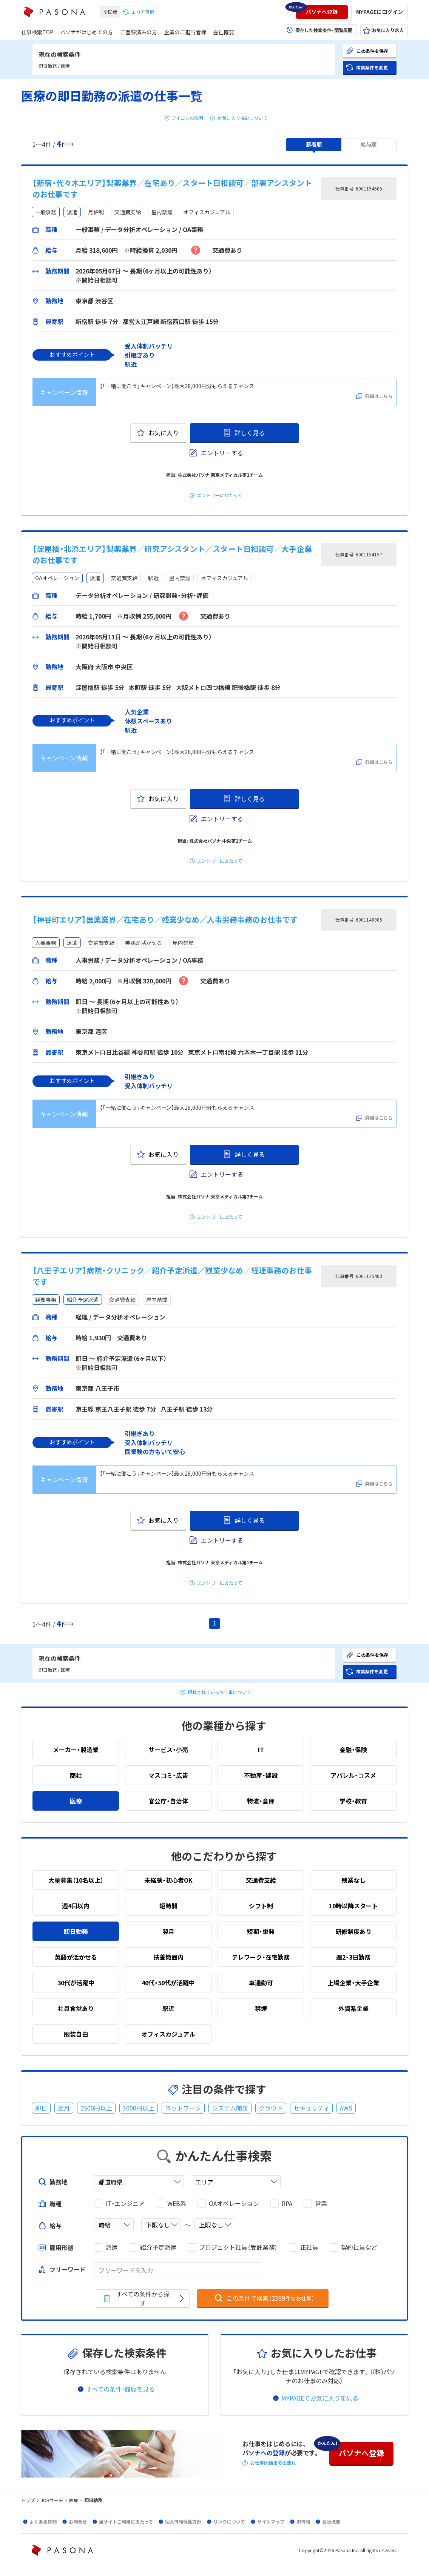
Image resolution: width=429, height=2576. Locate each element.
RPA (287, 2203)
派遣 (111, 2247)
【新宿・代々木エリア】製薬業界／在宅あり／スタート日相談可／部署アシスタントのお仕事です (172, 188)
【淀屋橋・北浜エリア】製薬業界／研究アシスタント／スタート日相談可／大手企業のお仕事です (172, 554)
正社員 (309, 2247)
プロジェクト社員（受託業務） (238, 2247)
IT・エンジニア (125, 2203)
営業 (321, 2203)
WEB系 (176, 2203)
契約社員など (359, 2247)
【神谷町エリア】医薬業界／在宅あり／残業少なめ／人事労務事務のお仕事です (165, 919)
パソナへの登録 (263, 2452)
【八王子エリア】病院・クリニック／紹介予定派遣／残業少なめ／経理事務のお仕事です (172, 1276)
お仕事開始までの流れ (273, 2462)
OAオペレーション (234, 2203)
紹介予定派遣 (158, 2247)
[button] (322, 12)
